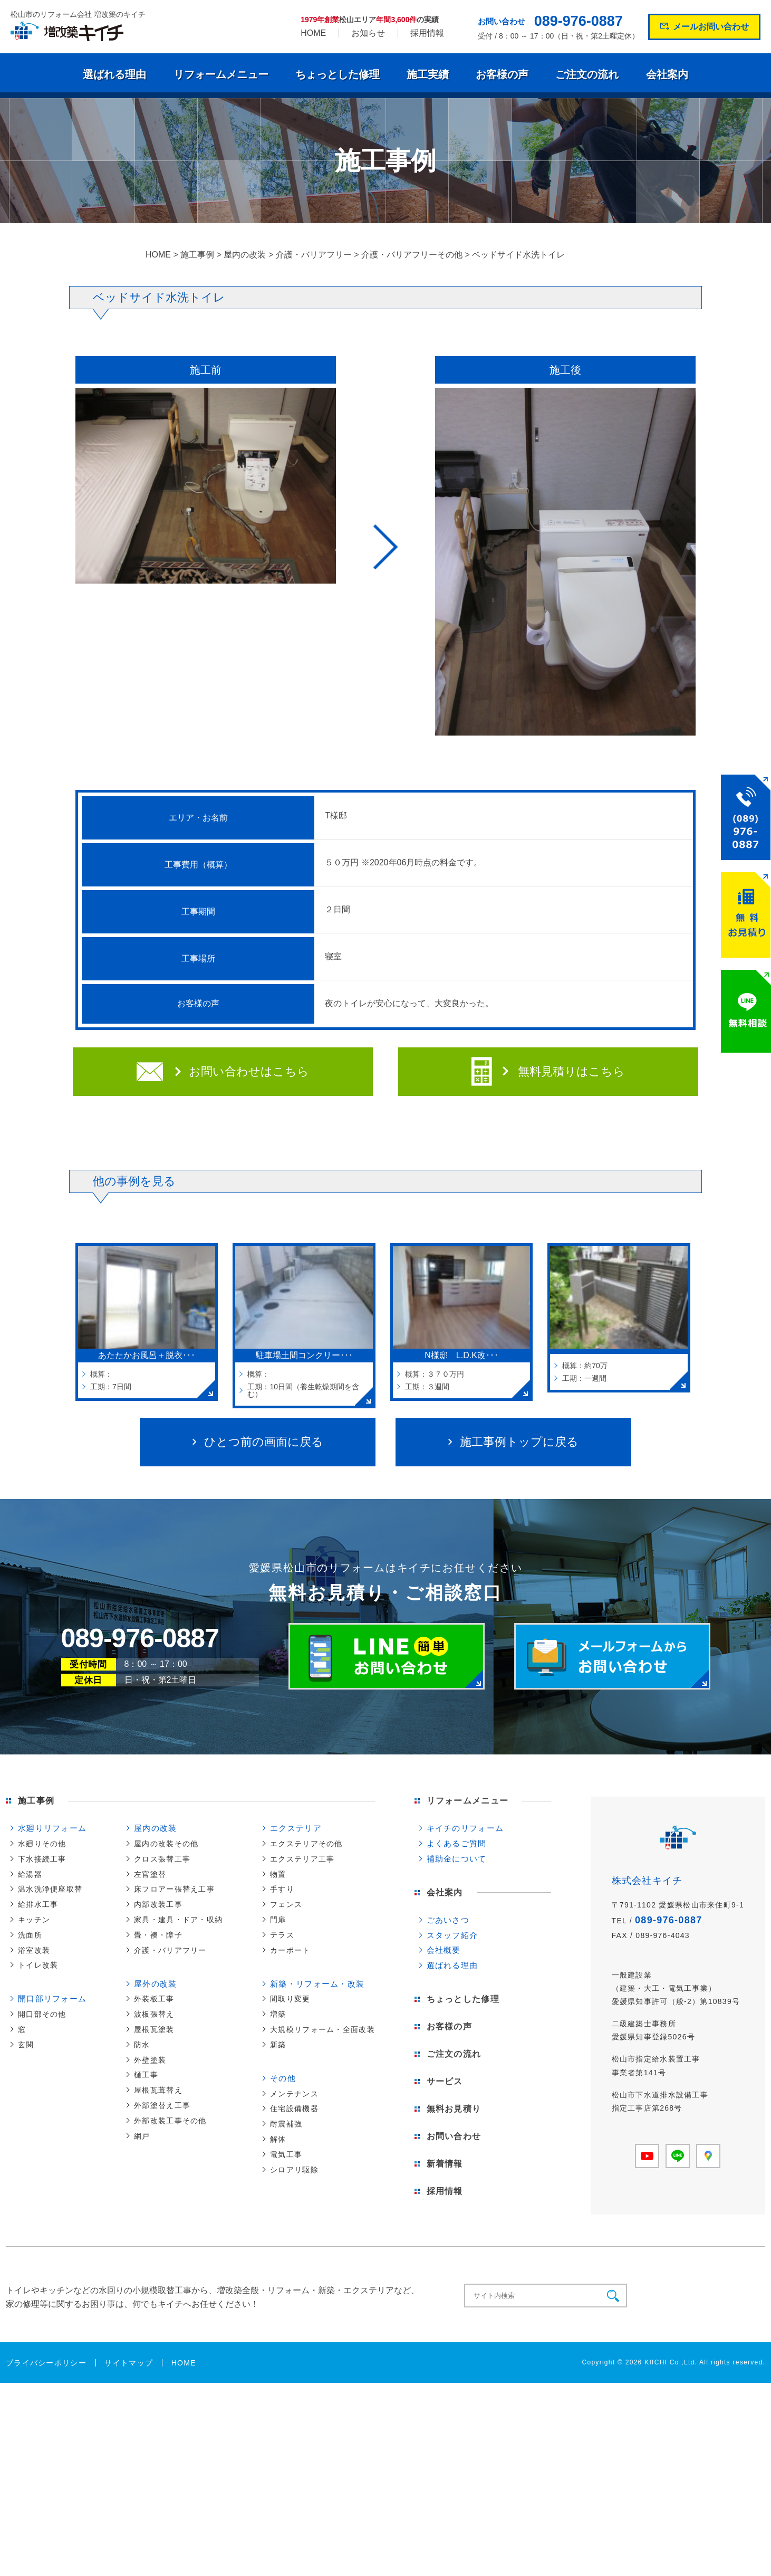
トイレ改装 (38, 1965)
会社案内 (667, 74)
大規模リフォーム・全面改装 (322, 2029)
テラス (282, 1935)
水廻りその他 (42, 1843)
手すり (282, 1889)
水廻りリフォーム (52, 1828)
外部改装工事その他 (170, 2120)
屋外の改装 (155, 1983)
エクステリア (296, 1828)
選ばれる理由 (114, 74)
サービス (445, 2081)
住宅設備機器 (294, 2108)
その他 (283, 2078)
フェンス (286, 1904)
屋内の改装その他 (166, 1843)
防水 (142, 2044)
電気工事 (286, 2154)
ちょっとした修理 (337, 74)
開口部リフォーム (52, 1998)
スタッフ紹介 (452, 1935)
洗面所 (30, 1935)
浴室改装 (34, 1950)
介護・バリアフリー (170, 1950)
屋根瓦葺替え (158, 2090)
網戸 (142, 2136)
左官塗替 (150, 1874)
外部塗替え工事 (162, 2105)
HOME (313, 32)
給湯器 (30, 1874)
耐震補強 (286, 2124)
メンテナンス (294, 2094)
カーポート (290, 1950)
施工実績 (428, 74)
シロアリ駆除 (294, 2169)
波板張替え (154, 2014)
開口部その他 (42, 2014)
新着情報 (445, 2163)
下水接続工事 (42, 1859)
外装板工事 (154, 1999)
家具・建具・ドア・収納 (178, 1919)
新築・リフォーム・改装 (317, 1983)
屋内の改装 (155, 1828)
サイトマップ (128, 2363)
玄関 (26, 2044)
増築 (278, 2014)
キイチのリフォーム (465, 1828)
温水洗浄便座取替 (50, 1889)
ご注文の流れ (587, 74)
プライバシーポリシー (46, 2363)
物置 (278, 1874)
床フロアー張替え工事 (174, 1889)
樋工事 (146, 2075)
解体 (278, 2139)
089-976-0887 (578, 21)
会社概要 (444, 1949)
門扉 (278, 1919)
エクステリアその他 (306, 1843)
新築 (278, 2044)
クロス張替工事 (162, 1859)
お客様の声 (502, 74)
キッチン (34, 1919)
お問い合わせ (454, 2136)
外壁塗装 (150, 2060)
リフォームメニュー (221, 74)
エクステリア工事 (302, 1859)
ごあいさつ (448, 1919)
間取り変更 (290, 1999)
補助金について (457, 1858)
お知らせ (368, 32)
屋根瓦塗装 (154, 2029)
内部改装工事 (158, 1904)
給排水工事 (38, 1904)
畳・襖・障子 (158, 1935)
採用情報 (427, 32)
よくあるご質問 (457, 1843)
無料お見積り (454, 2108)
